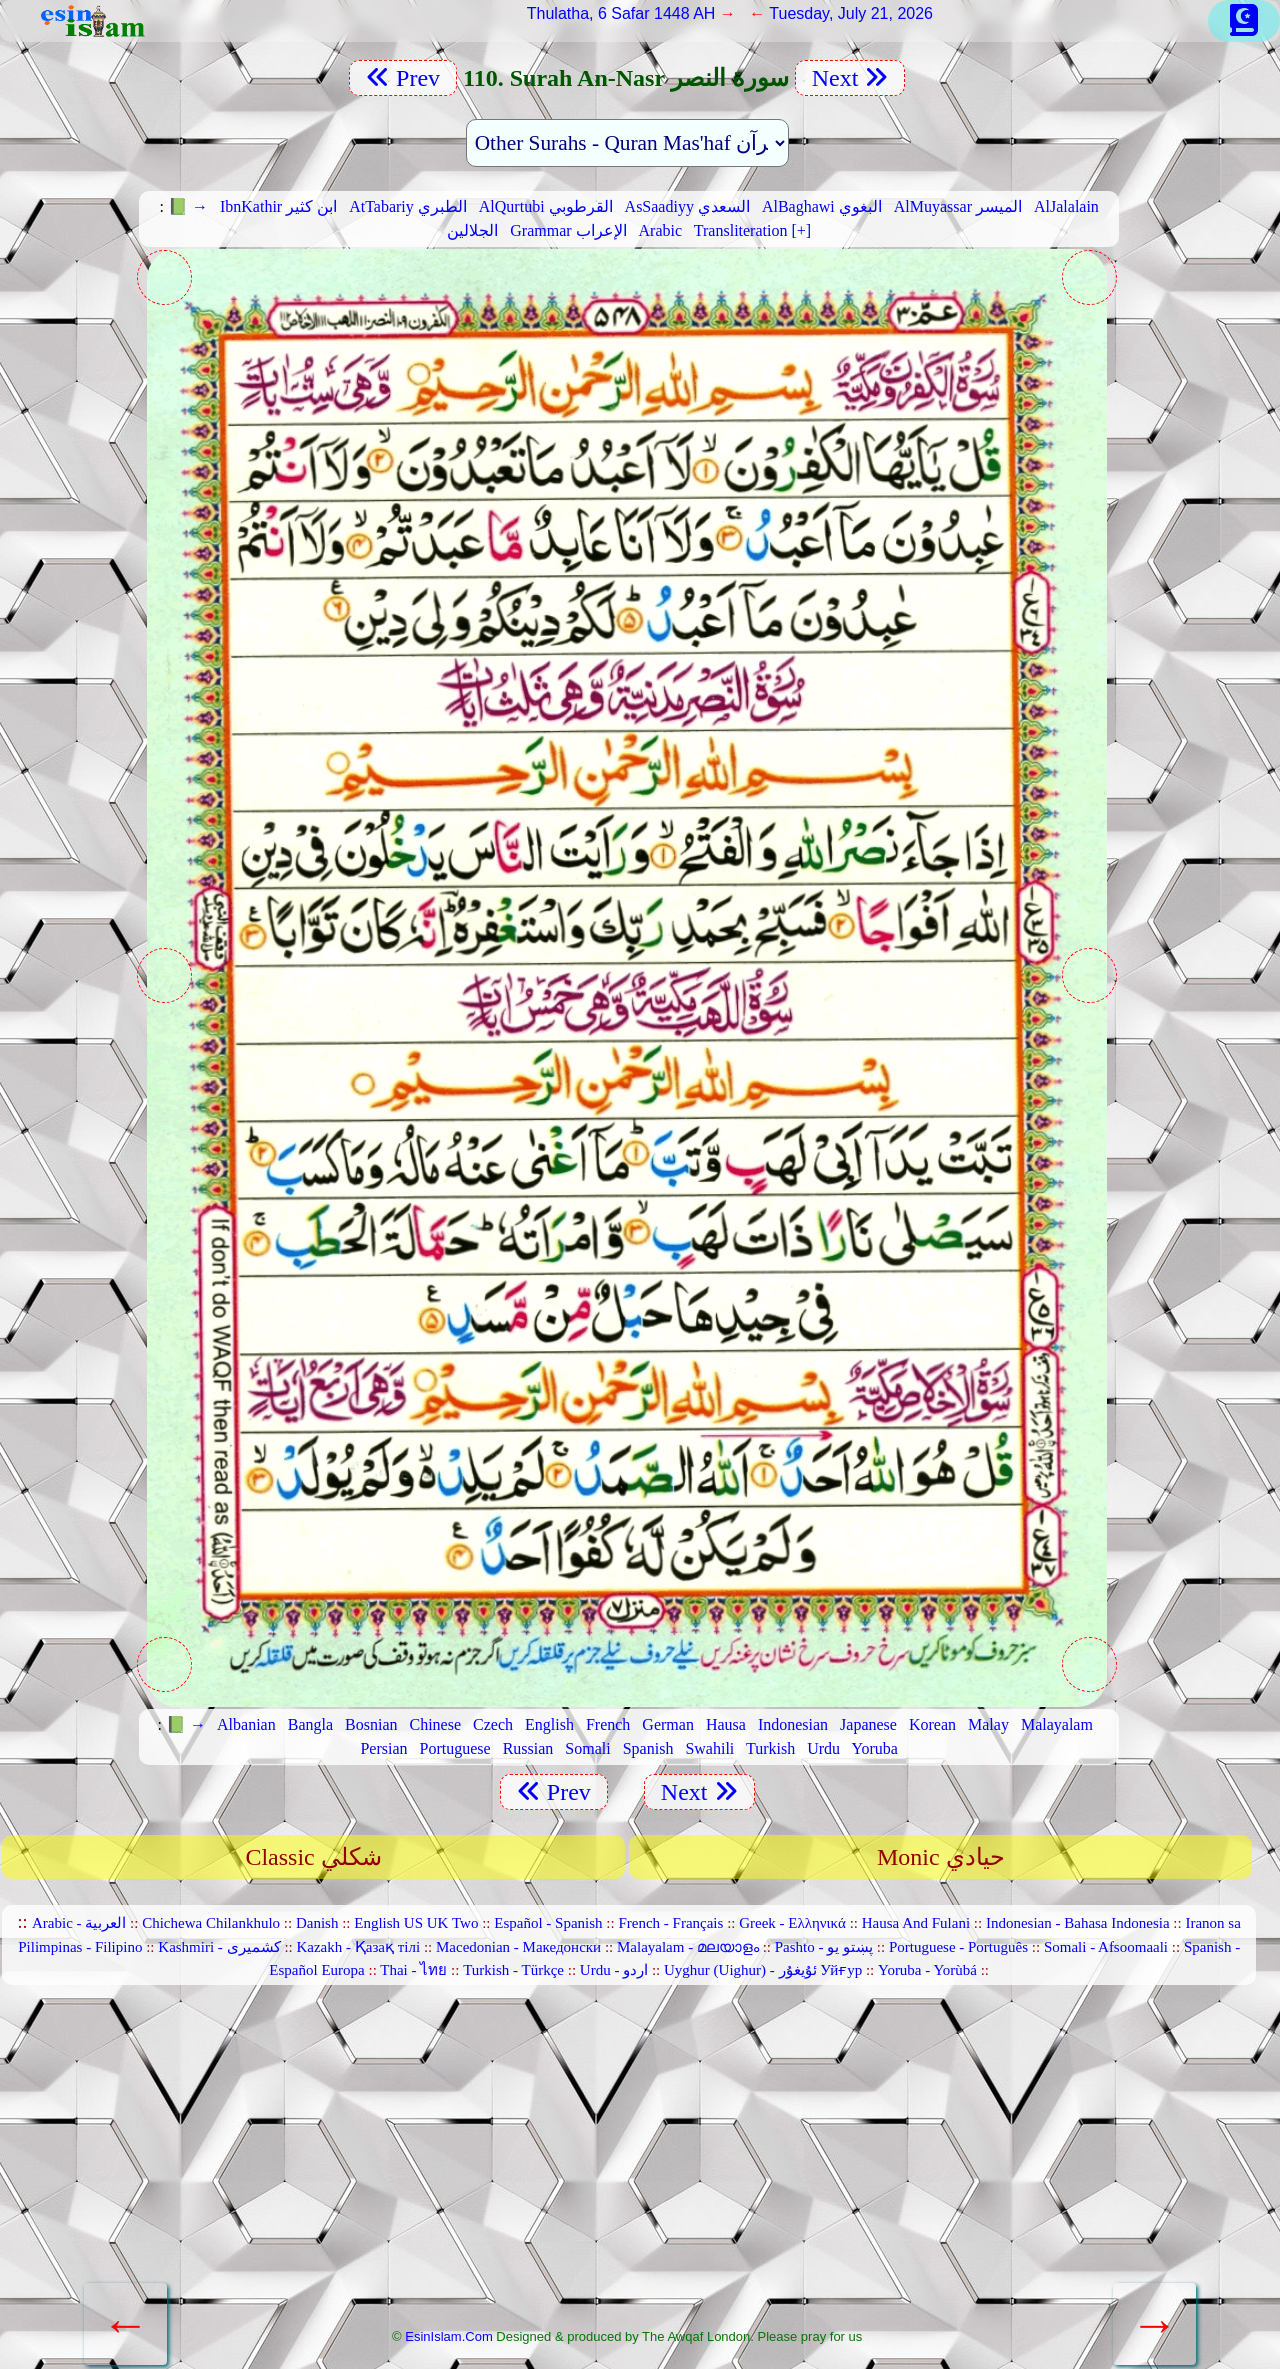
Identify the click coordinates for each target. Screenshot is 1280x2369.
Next (850, 78)
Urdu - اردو (614, 1970)
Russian (528, 1748)
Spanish (648, 1748)
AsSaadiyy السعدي (687, 206)
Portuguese (455, 1748)
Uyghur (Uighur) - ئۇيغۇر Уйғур (763, 1970)
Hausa (726, 1724)
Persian (383, 1748)
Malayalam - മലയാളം (688, 1947)
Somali (587, 1748)
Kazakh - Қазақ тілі (358, 1947)
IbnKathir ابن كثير (278, 206)
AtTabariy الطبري (408, 206)
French (608, 1724)
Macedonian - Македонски (518, 1947)
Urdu (823, 1748)
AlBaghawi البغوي (822, 206)
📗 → (188, 206)
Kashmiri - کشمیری (219, 1947)
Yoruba (875, 1748)
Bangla (310, 1724)
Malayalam (1057, 1724)
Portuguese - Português (958, 1947)
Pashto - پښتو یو (824, 1947)
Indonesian (793, 1724)
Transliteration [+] (752, 230)
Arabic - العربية (79, 1923)
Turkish (770, 1748)
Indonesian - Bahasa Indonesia (1078, 1923)
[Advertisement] (627, 2165)
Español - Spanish (548, 1923)
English (549, 1724)
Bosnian (371, 1724)
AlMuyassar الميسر (958, 206)
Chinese (436, 1724)
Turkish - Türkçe (513, 1970)
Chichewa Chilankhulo (211, 1923)
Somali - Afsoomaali (1106, 1947)
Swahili (709, 1748)
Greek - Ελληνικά (792, 1923)
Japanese (868, 1724)
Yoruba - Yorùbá (927, 1970)
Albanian (246, 1724)
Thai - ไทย (413, 1970)
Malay (988, 1724)
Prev (403, 78)
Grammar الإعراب (568, 230)
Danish (317, 1923)
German (668, 1724)
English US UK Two (416, 1923)
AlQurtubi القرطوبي (546, 206)
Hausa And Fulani (916, 1923)
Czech (493, 1724)
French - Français (670, 1923)
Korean (932, 1724)
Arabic (661, 230)
